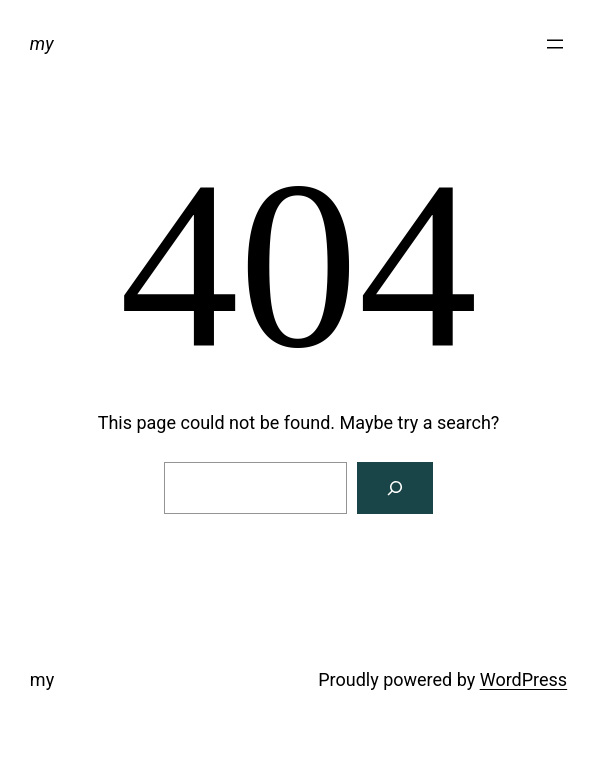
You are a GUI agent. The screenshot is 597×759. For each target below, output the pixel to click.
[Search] (395, 488)
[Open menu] (555, 44)
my (42, 43)
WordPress (523, 679)
